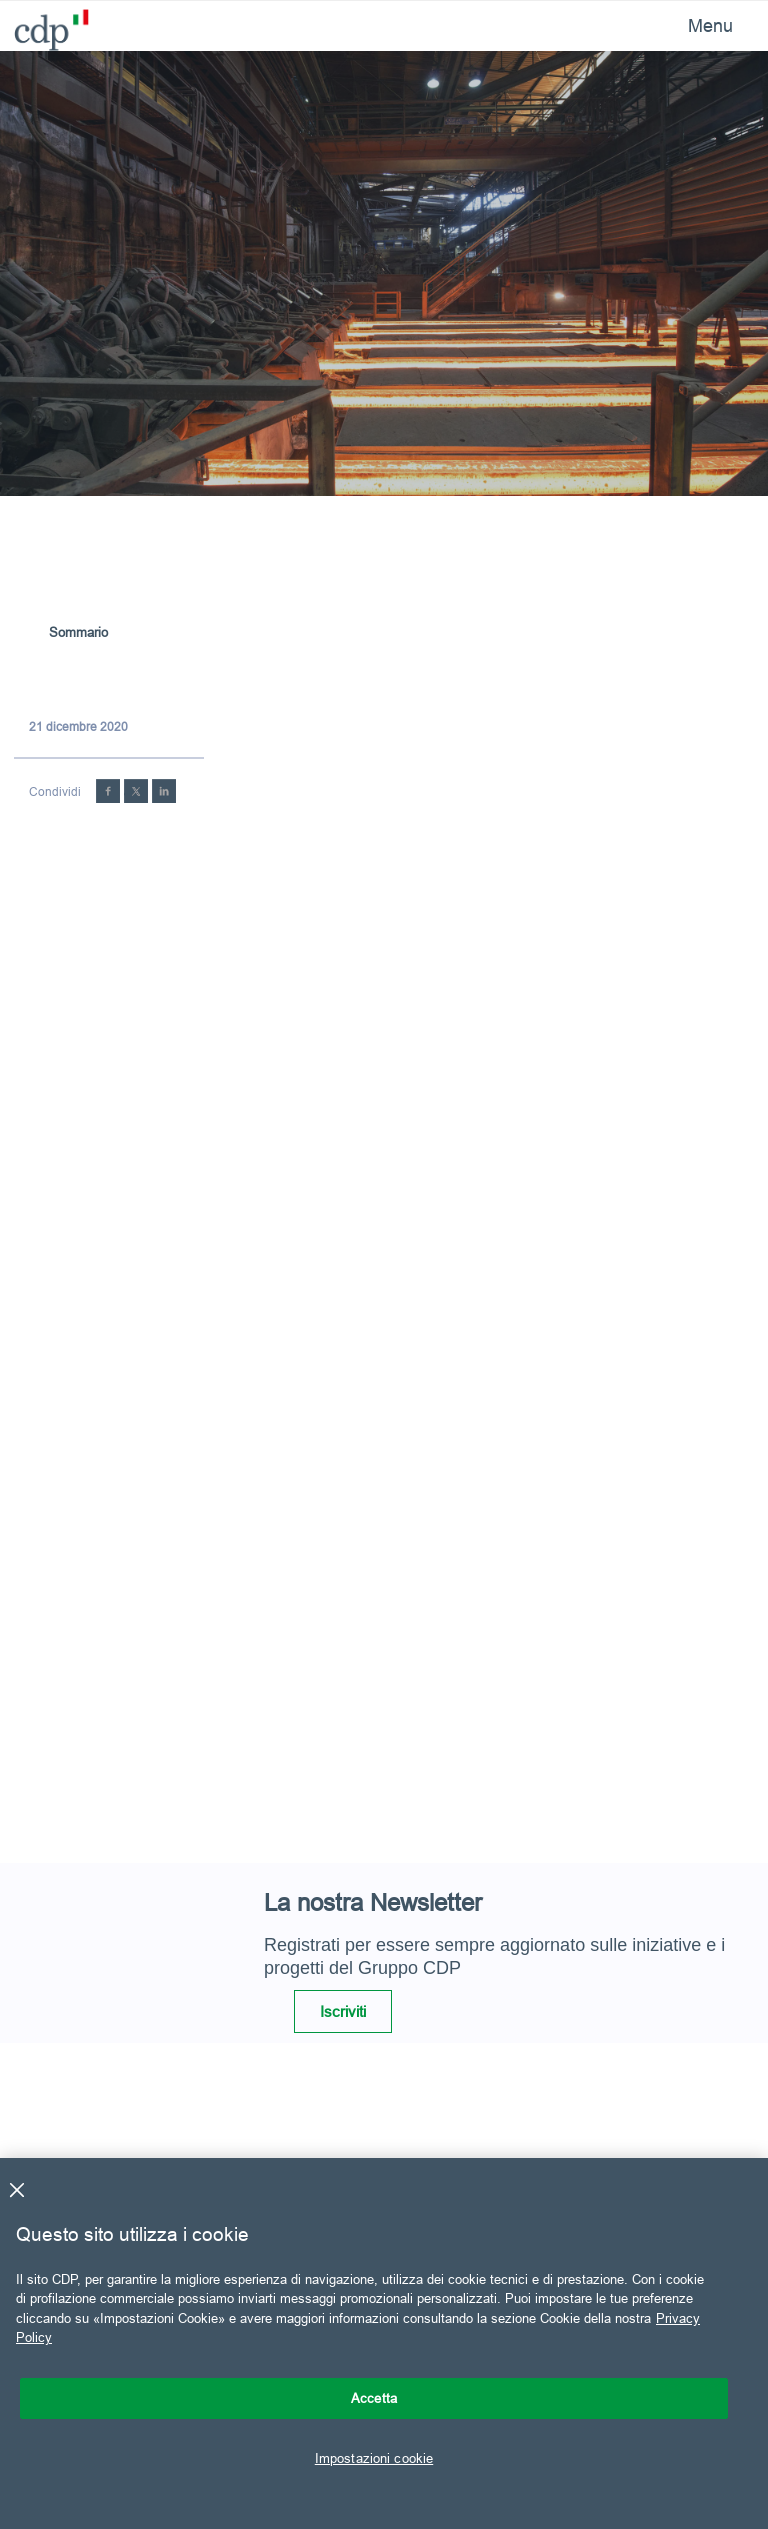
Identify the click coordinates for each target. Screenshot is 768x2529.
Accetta (374, 2398)
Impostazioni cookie (374, 2458)
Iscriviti (343, 2011)
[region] (384, 2343)
